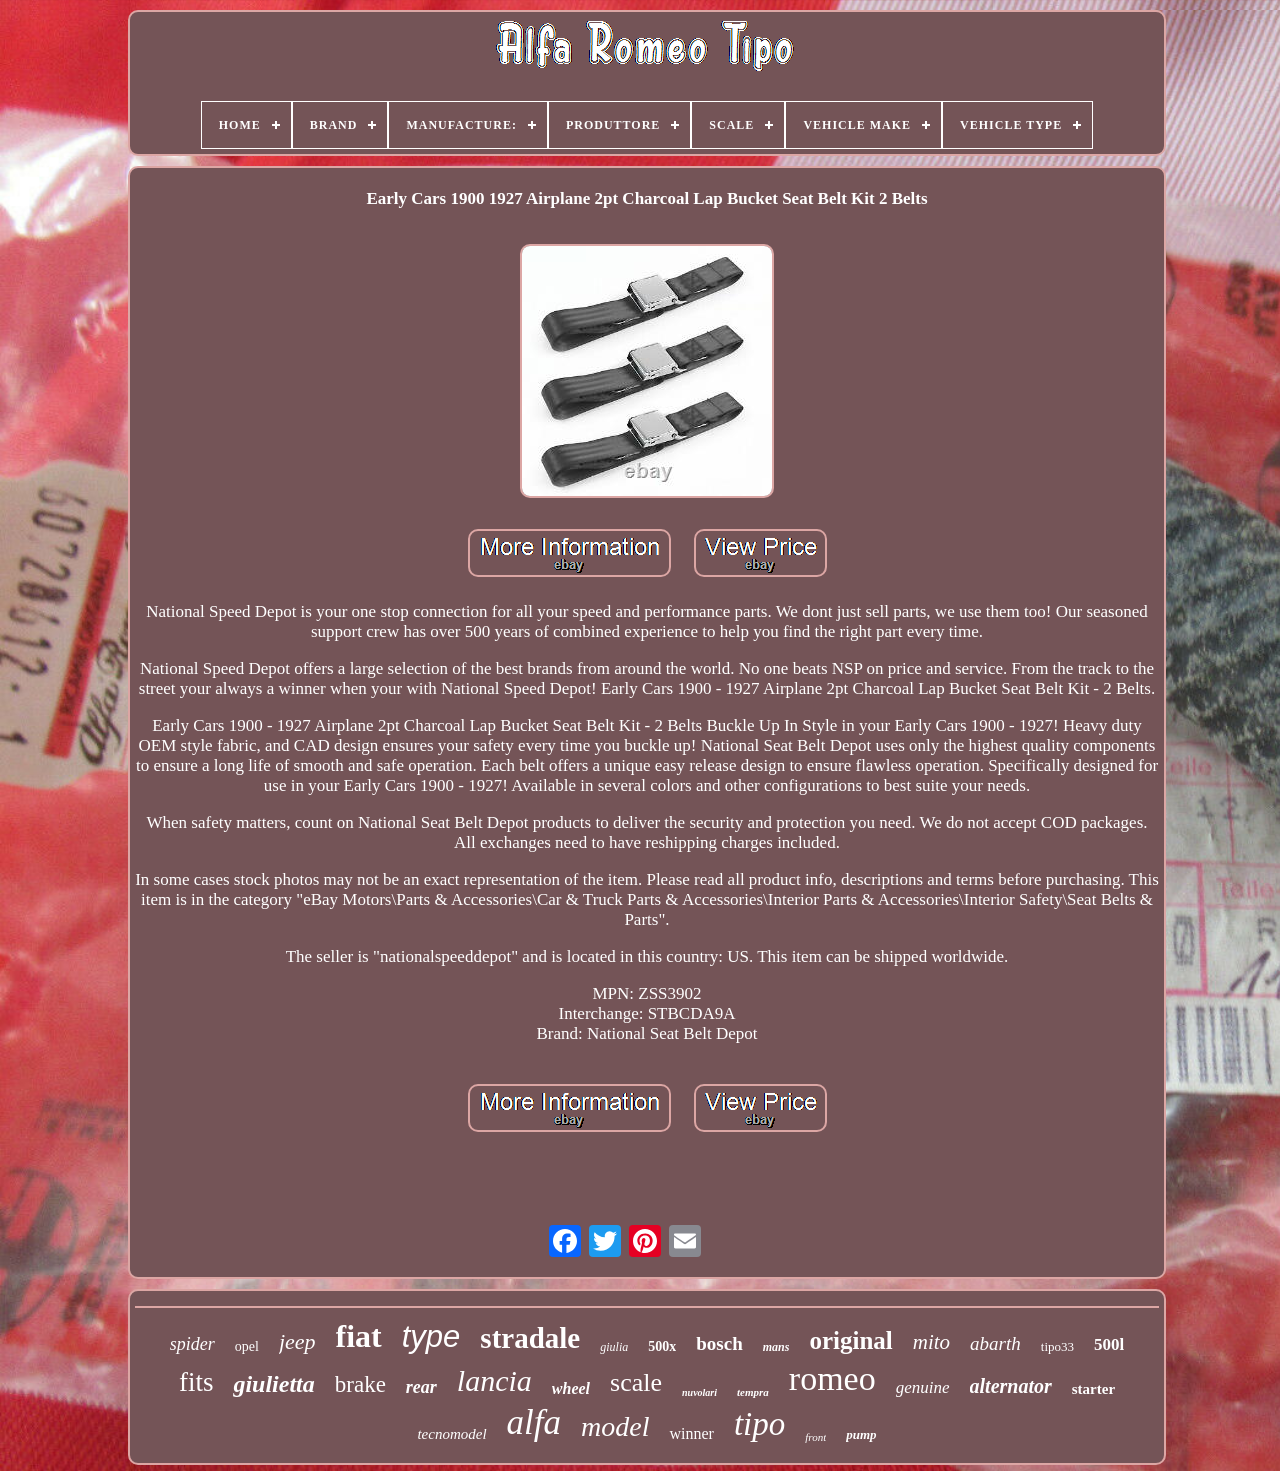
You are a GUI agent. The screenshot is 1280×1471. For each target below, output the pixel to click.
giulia (614, 1347)
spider (192, 1344)
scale (636, 1382)
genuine (923, 1387)
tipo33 (1057, 1346)
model (615, 1426)
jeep (297, 1341)
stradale (530, 1338)
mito (931, 1342)
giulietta (273, 1384)
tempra (753, 1392)
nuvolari (699, 1392)
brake (360, 1384)
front (815, 1437)
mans (776, 1347)
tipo (759, 1424)
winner (691, 1433)
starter (1093, 1389)
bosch (719, 1343)
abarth (995, 1343)
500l (1109, 1344)
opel (247, 1346)
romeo (832, 1378)
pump (861, 1434)
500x (662, 1346)
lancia (494, 1380)
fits (196, 1382)
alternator (1011, 1386)
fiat (359, 1336)
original (850, 1340)
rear (421, 1387)
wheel (571, 1388)
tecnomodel (451, 1434)
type (431, 1336)
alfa (534, 1422)
